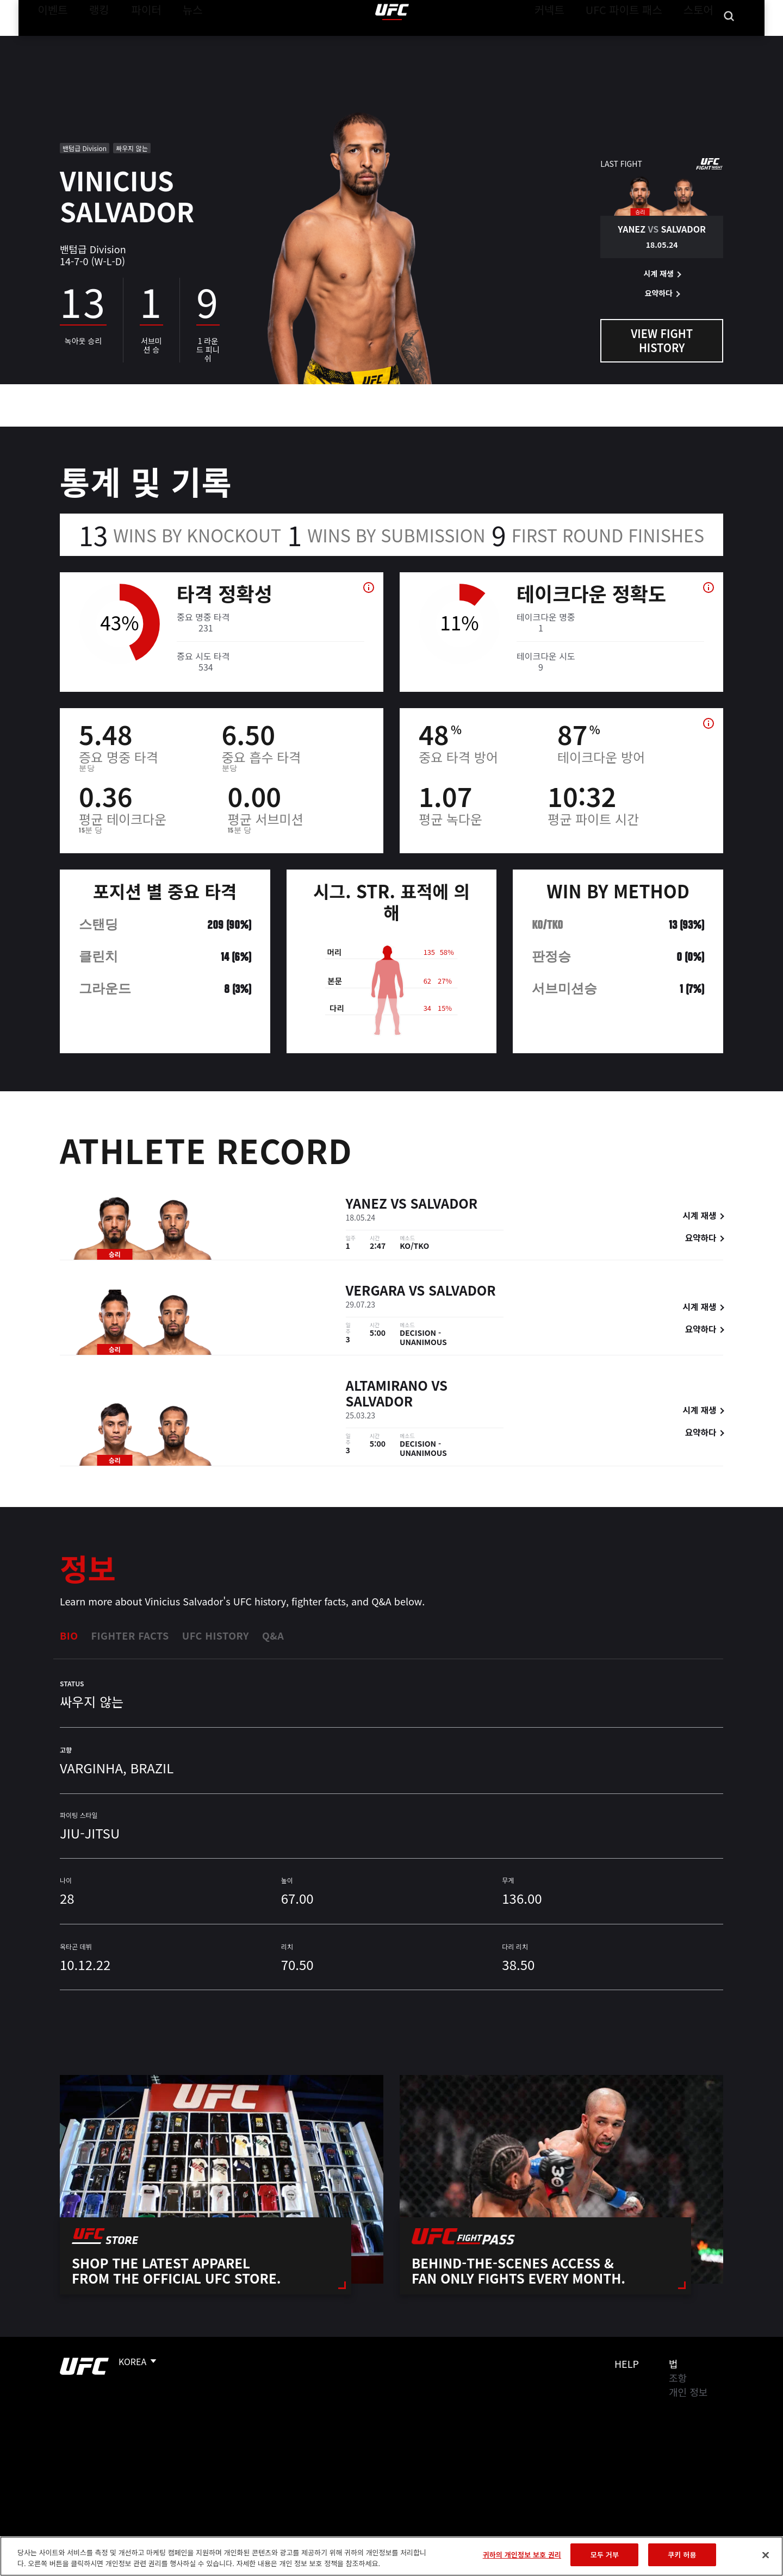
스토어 (701, 41)
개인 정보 (688, 2392)
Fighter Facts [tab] (130, 1635)
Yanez (366, 1205)
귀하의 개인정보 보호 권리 (522, 2554)
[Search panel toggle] (729, 41)
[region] (391, 2556)
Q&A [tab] (273, 1635)
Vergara (376, 1291)
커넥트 (574, 41)
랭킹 (91, 41)
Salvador (444, 1205)
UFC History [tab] (215, 1635)
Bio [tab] (69, 1635)
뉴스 (179, 41)
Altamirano (387, 1386)
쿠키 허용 (682, 2554)
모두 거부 (605, 2554)
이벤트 (49, 41)
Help (626, 2363)
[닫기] (766, 2555)
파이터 (138, 41)
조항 (678, 2378)
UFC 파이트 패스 (637, 41)
